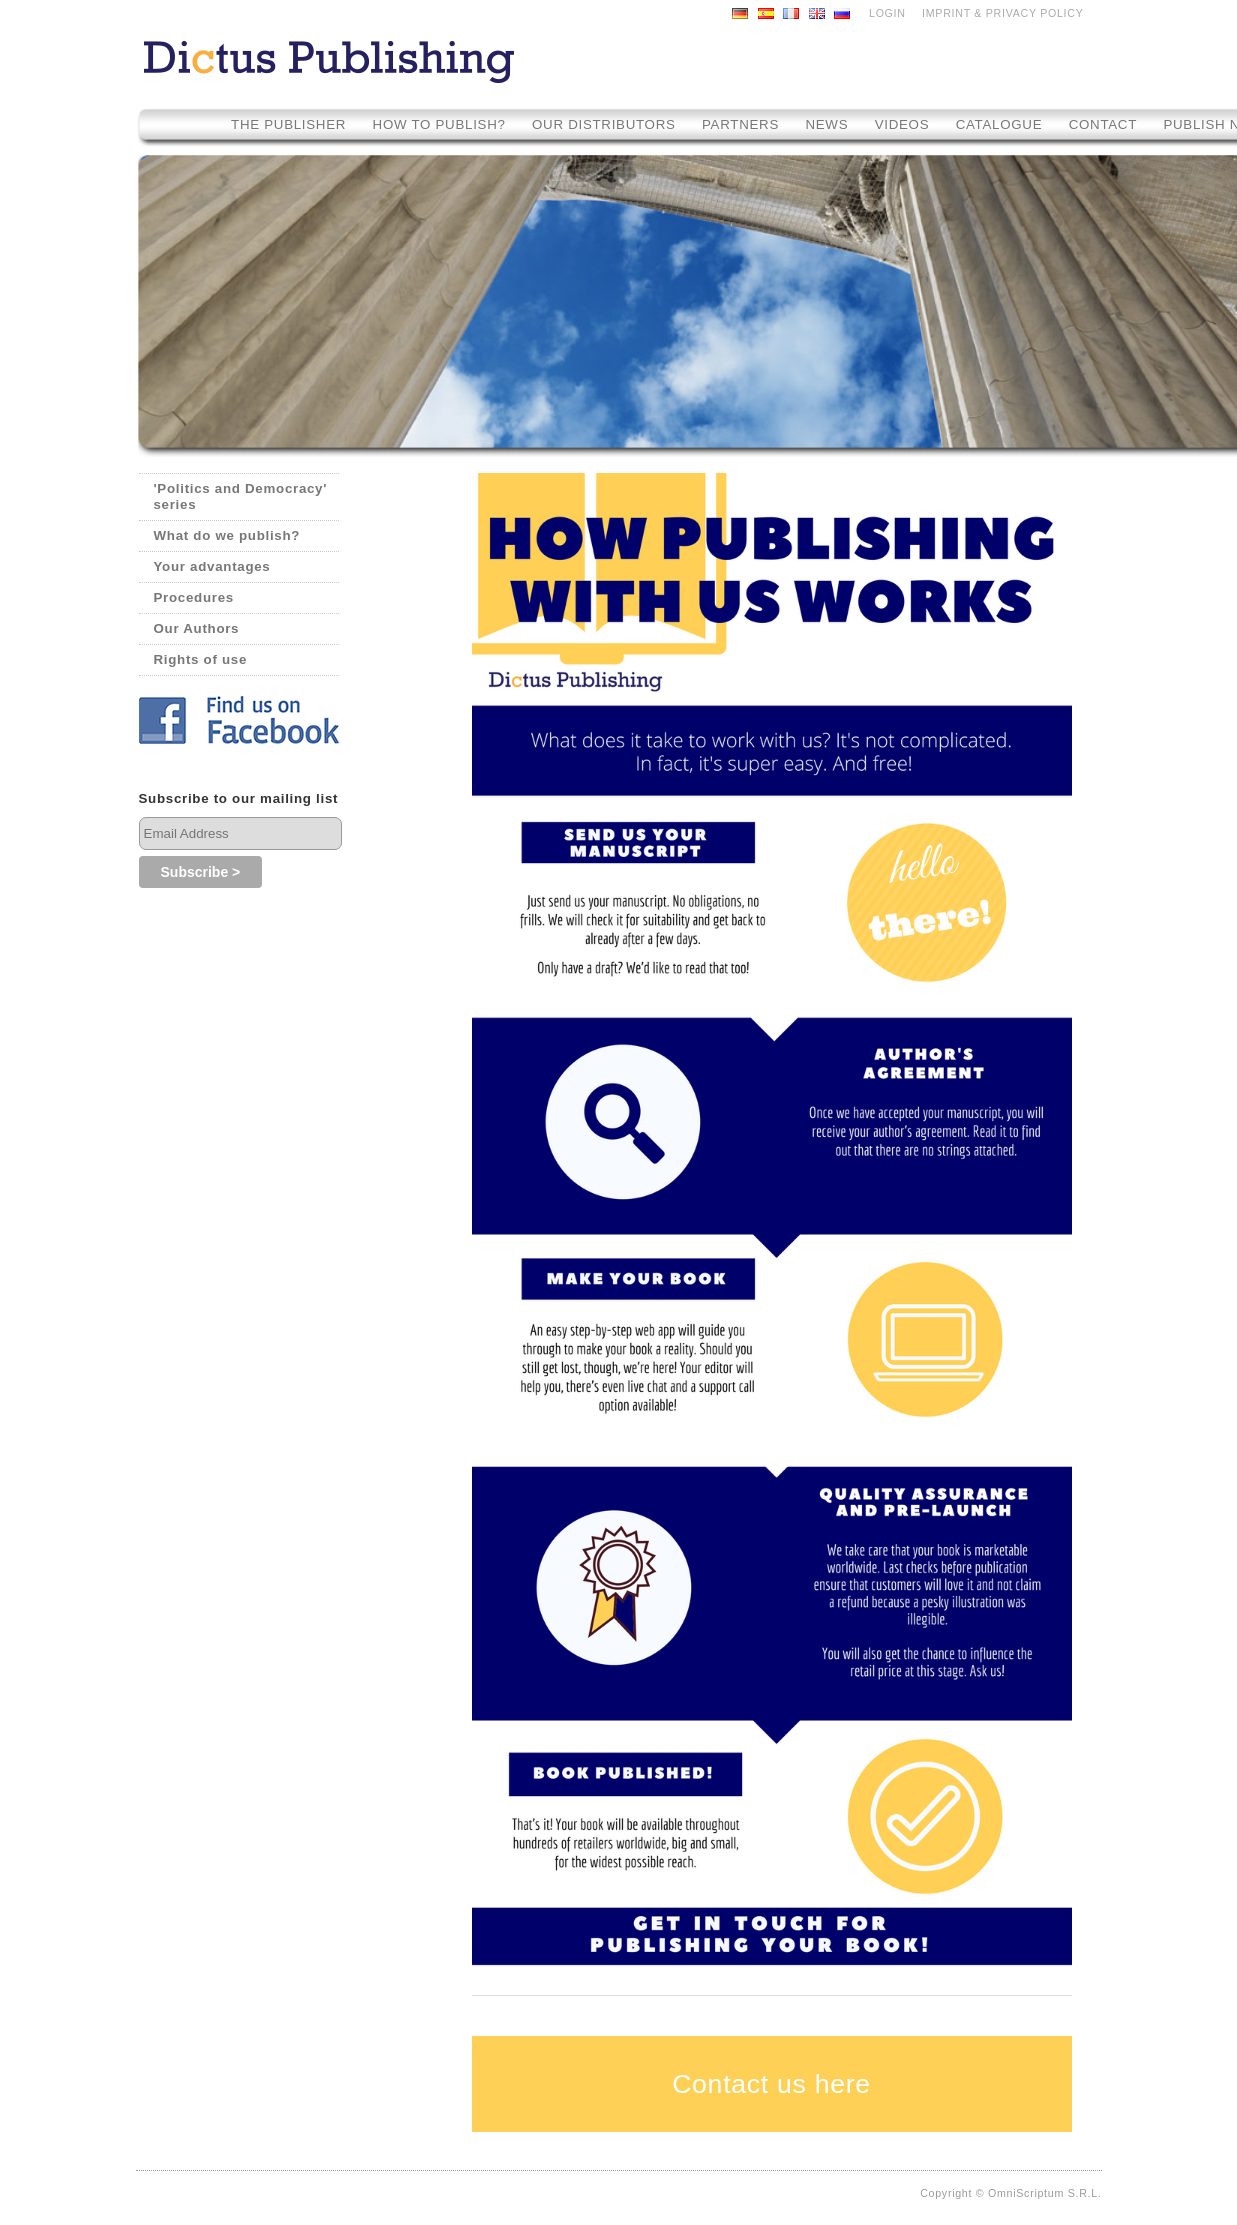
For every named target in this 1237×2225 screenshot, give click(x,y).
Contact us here (771, 2084)
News (826, 124)
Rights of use (201, 659)
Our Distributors (604, 124)
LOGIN (887, 13)
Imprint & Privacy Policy (1002, 13)
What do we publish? (227, 535)
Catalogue (999, 124)
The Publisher (288, 124)
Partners (740, 124)
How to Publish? (439, 124)
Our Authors (197, 628)
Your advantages (212, 566)
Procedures (194, 597)
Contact (1103, 124)
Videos (904, 124)
